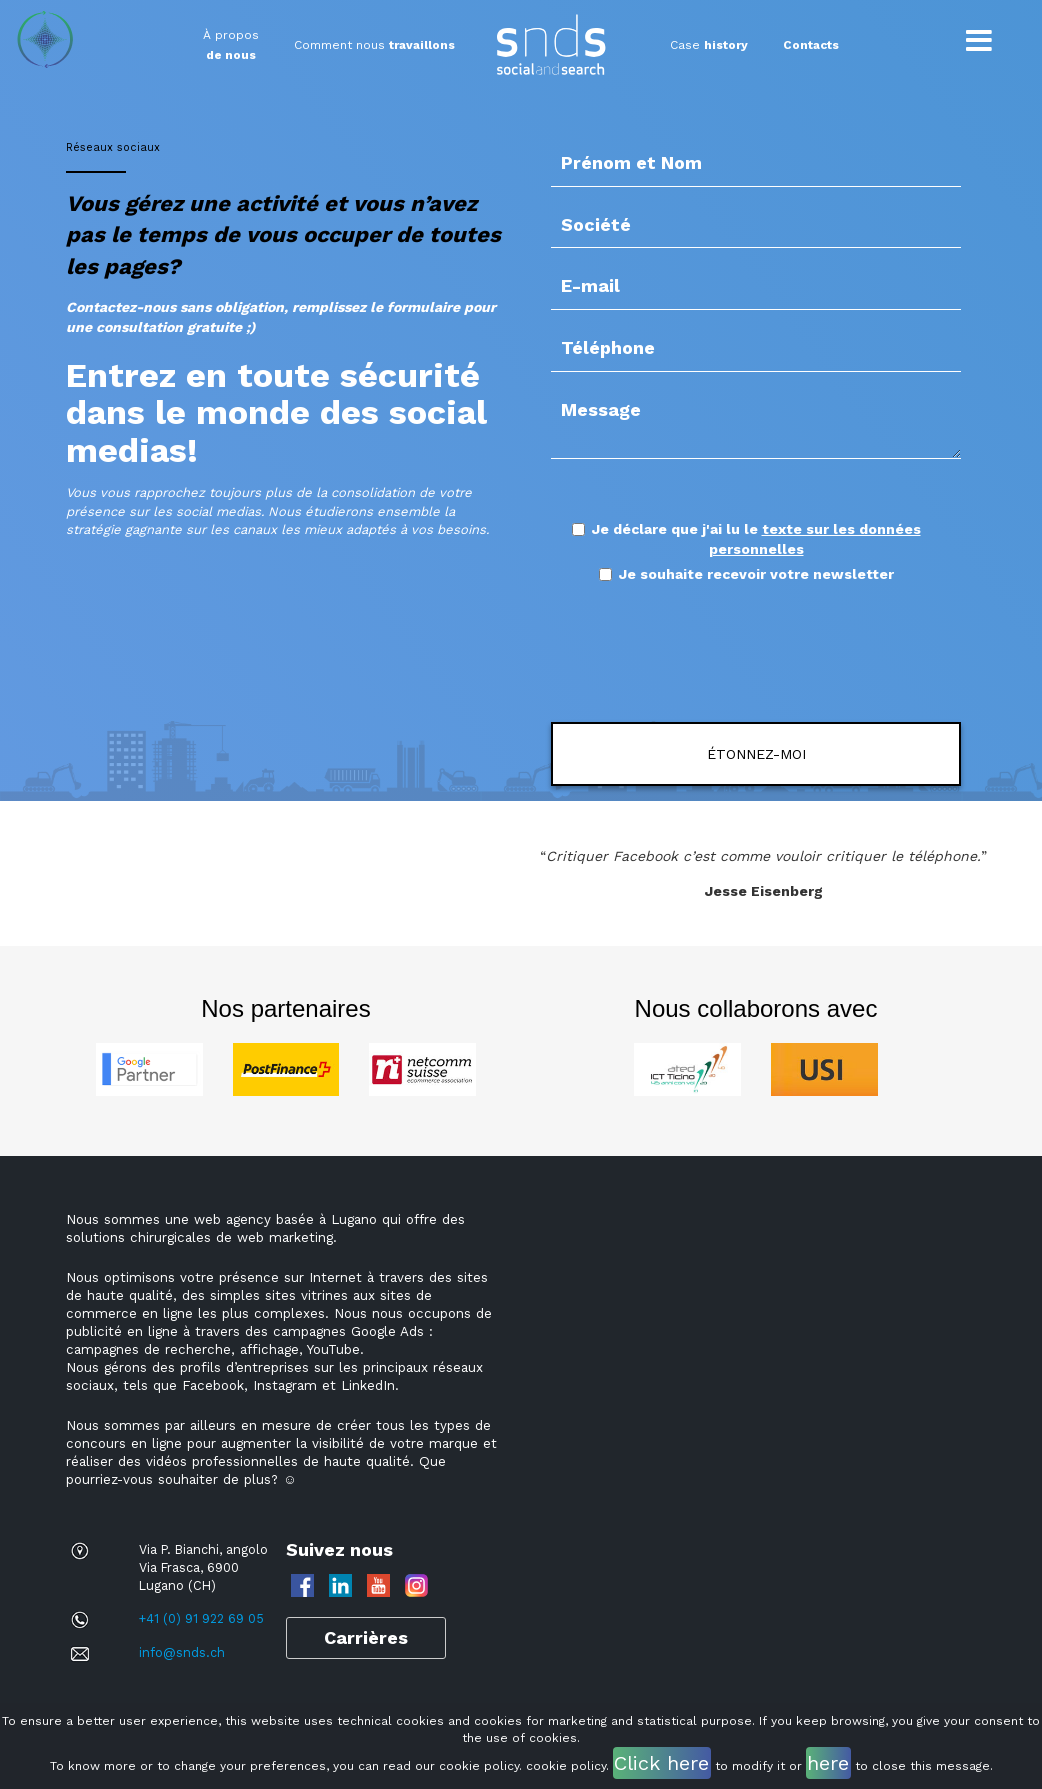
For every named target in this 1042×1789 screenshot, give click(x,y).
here (828, 1763)
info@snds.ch (182, 1652)
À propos (231, 45)
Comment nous (374, 45)
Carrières (366, 1637)
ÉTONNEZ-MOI (756, 754)
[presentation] (721, 654)
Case (709, 45)
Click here (661, 1763)
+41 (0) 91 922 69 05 (201, 1618)
